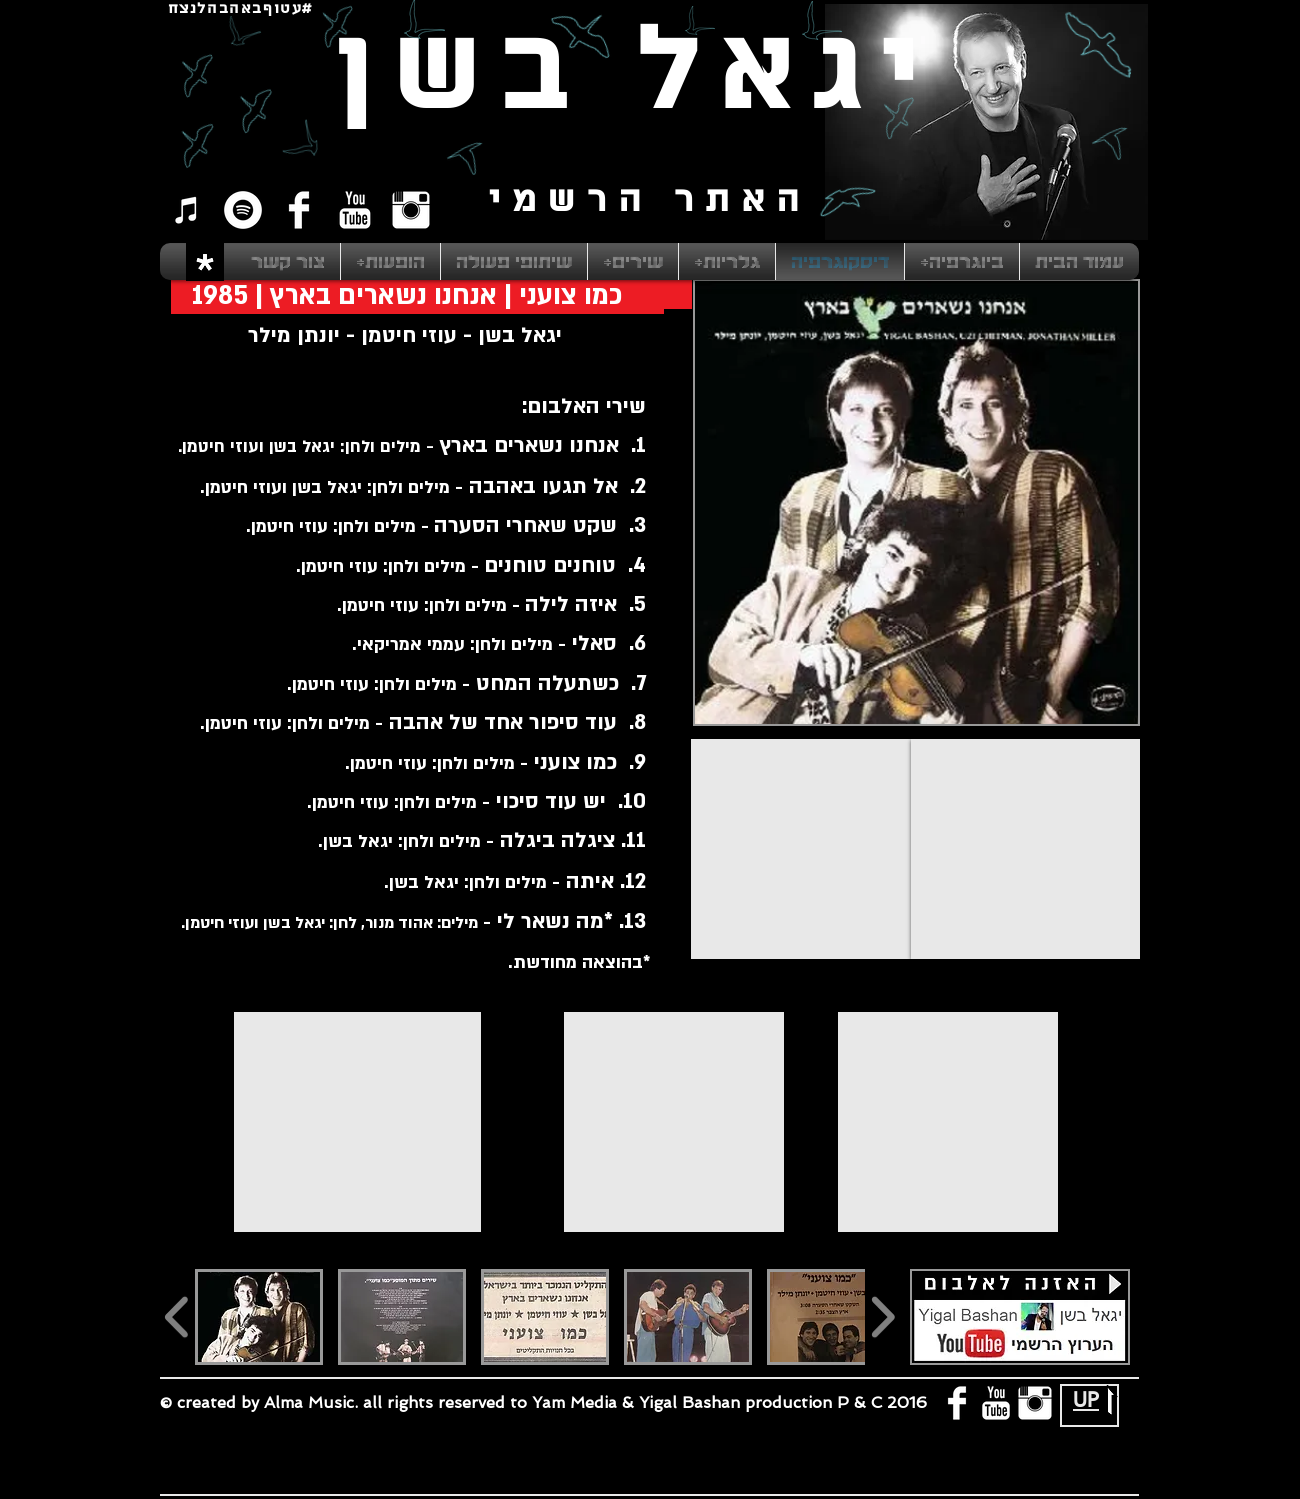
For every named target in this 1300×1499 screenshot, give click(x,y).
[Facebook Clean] (299, 210)
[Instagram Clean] (411, 210)
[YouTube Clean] (355, 210)
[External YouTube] (801, 849)
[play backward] (177, 1317)
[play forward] (882, 1317)
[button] (259, 1317)
